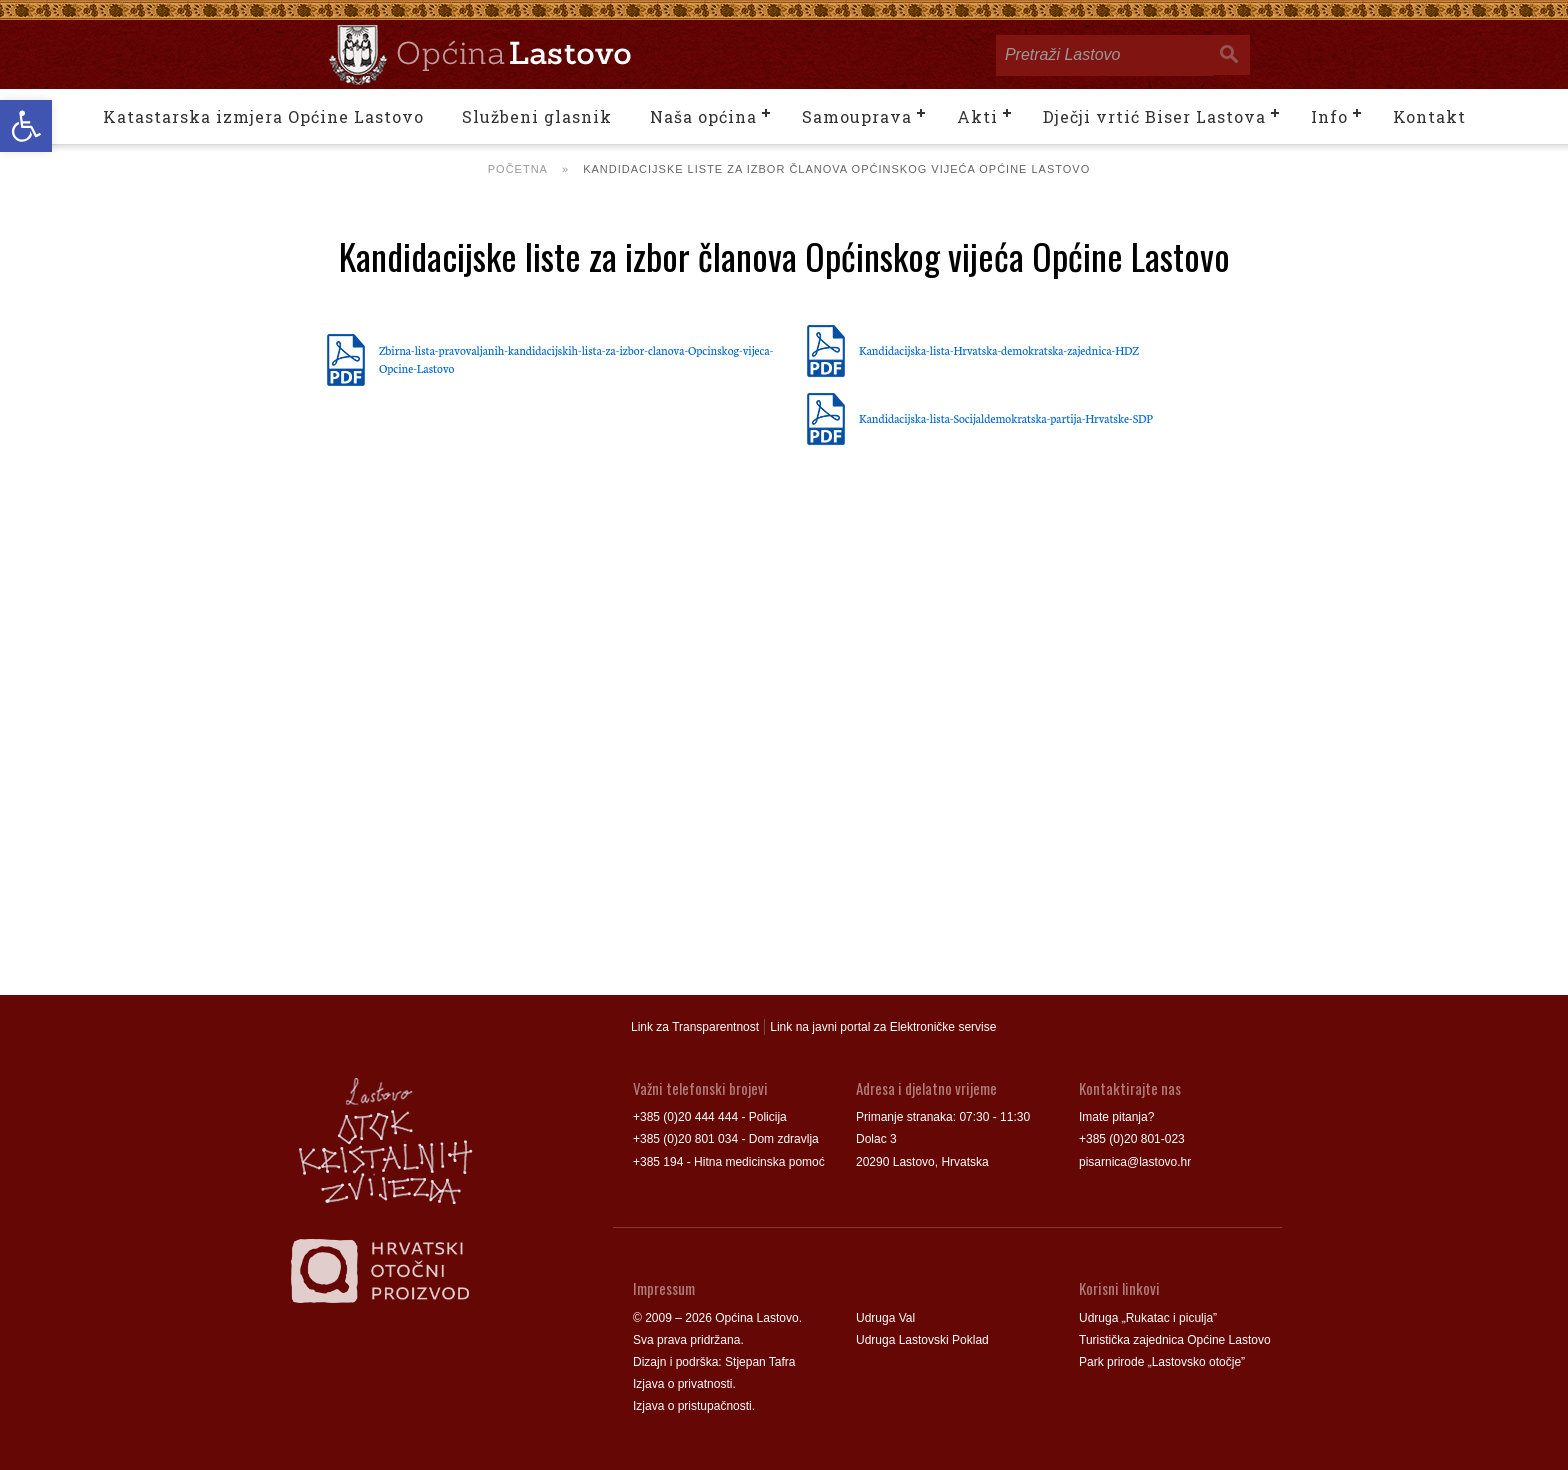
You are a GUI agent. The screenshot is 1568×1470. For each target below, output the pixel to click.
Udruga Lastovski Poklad (922, 1340)
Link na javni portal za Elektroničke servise (883, 1027)
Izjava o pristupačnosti (692, 1406)
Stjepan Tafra (760, 1362)
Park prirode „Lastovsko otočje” (1162, 1362)
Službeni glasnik (537, 116)
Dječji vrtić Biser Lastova (1154, 116)
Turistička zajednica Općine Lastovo (1175, 1340)
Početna (518, 169)
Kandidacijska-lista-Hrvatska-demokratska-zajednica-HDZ (999, 350)
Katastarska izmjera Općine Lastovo (263, 116)
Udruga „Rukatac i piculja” (1148, 1318)
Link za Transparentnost (695, 1027)
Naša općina (703, 116)
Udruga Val (885, 1318)
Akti (977, 116)
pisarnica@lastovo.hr (1135, 1162)
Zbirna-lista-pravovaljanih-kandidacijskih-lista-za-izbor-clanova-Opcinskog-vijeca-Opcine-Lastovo (576, 359)
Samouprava (857, 116)
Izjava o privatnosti (682, 1384)
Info (1329, 116)
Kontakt (1429, 116)
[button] (26, 126)
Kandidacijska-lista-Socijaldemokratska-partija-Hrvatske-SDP (1006, 418)
